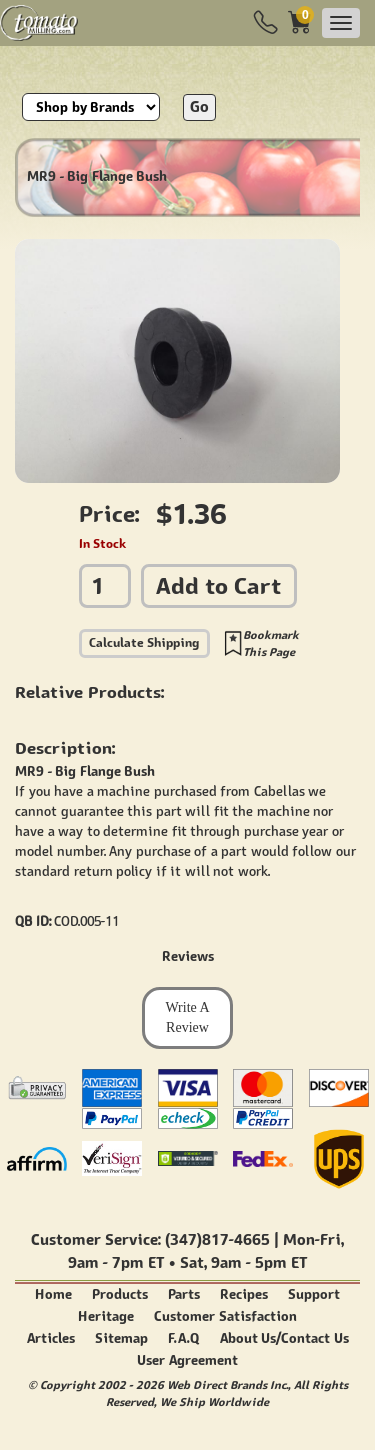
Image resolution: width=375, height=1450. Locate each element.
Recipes (244, 1294)
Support (314, 1294)
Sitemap (121, 1338)
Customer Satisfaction (225, 1316)
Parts (184, 1294)
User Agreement (187, 1360)
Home (53, 1294)
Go (199, 106)
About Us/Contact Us (284, 1338)
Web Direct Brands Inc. (227, 1384)
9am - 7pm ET (116, 1262)
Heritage (106, 1316)
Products (120, 1294)
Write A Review (187, 1017)
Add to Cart (218, 585)
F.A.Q (184, 1338)
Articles (51, 1338)
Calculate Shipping (144, 642)
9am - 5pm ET (259, 1262)
